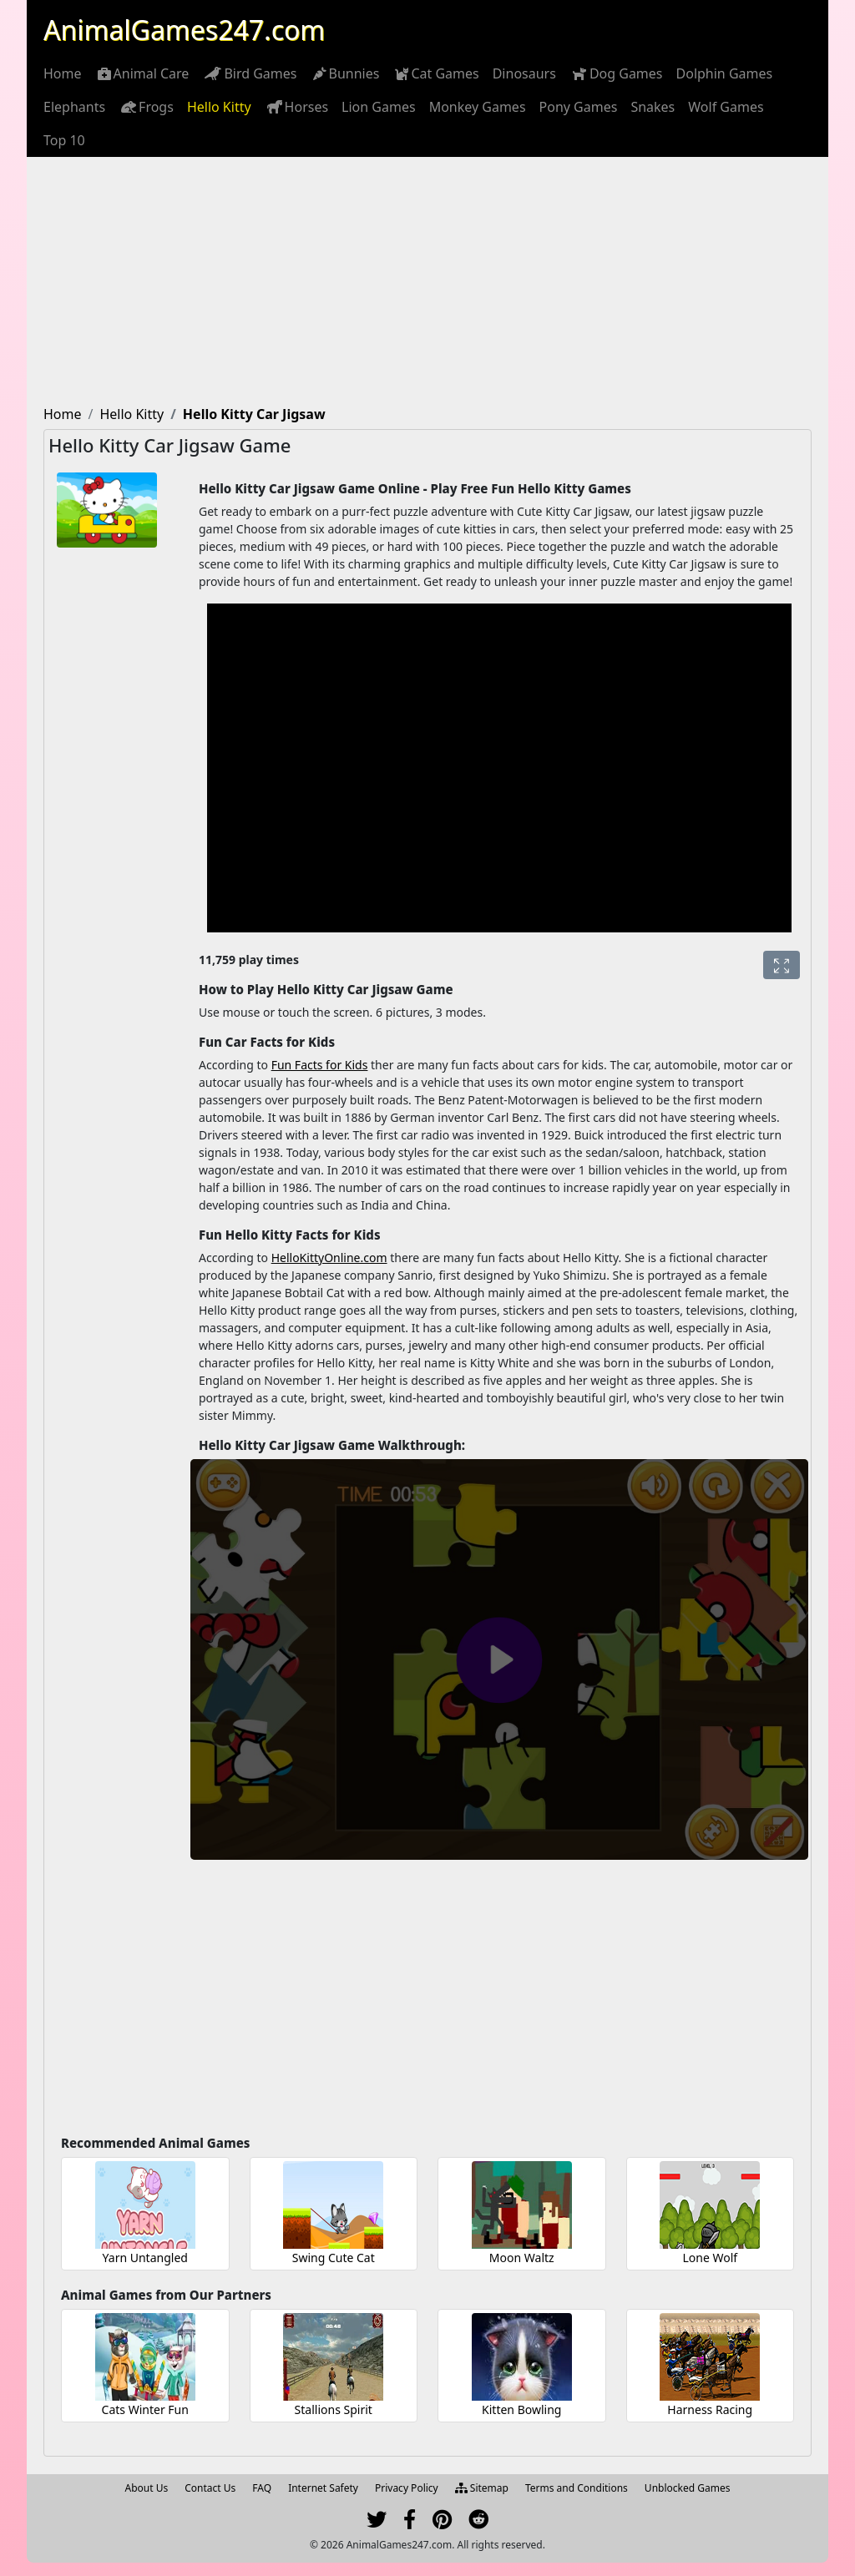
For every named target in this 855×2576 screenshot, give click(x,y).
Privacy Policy (406, 2488)
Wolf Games (725, 107)
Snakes (652, 107)
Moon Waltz (521, 2257)
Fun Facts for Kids (319, 1065)
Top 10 (64, 140)
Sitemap (481, 2488)
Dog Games (616, 73)
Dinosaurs (524, 73)
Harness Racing (709, 2409)
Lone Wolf (709, 2257)
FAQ (261, 2488)
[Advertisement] (427, 282)
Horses (297, 107)
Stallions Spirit (333, 2409)
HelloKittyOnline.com (329, 1257)
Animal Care (142, 73)
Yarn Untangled (145, 2257)
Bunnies (345, 73)
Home (62, 73)
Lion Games (378, 107)
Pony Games (578, 107)
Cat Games (435, 73)
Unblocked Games (688, 2488)
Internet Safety (323, 2488)
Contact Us (210, 2488)
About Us (147, 2488)
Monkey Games (477, 107)
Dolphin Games (724, 73)
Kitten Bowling (521, 2409)
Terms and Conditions (576, 2488)
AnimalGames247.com (184, 30)
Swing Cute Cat (333, 2257)
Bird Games (249, 73)
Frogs (146, 107)
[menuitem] (63, 73)
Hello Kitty (219, 107)
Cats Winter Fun (145, 2409)
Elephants (74, 107)
